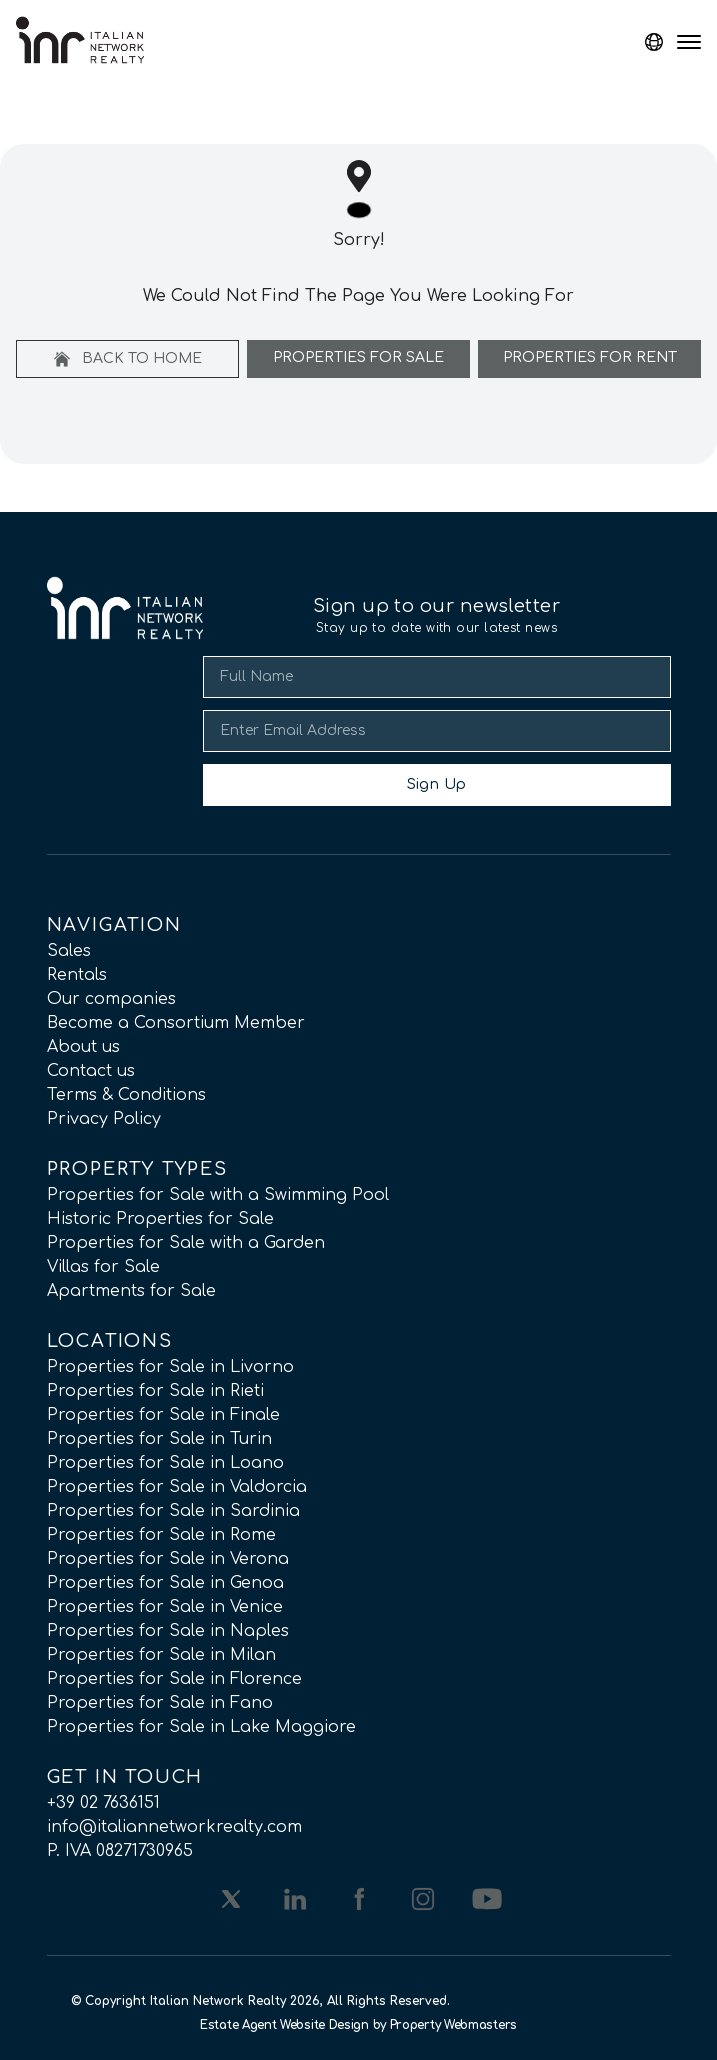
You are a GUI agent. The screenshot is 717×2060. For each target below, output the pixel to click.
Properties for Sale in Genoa (165, 1583)
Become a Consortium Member (176, 1023)
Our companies (111, 999)
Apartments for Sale (131, 1291)
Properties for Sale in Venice (165, 1607)
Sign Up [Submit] (436, 784)
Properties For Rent (590, 357)
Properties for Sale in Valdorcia (177, 1487)
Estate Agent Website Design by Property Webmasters (358, 2025)
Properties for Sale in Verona (168, 1559)
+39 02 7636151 (103, 1803)
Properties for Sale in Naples (168, 1631)
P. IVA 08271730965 (120, 1851)
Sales (69, 951)
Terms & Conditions (126, 1095)
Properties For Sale (358, 357)
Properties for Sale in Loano (165, 1463)
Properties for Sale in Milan (161, 1655)
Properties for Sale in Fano (160, 1703)
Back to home (128, 359)
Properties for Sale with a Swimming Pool (218, 1195)
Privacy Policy (104, 1119)
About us (83, 1047)
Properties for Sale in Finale (163, 1415)
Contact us (91, 1071)
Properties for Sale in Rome (161, 1535)
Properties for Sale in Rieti (155, 1391)
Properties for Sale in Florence (174, 1679)
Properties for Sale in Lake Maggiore (201, 1727)
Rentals (77, 975)
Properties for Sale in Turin (159, 1439)
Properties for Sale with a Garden (186, 1243)
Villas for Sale (103, 1267)
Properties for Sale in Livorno (170, 1367)
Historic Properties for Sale (160, 1219)
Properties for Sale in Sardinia (173, 1511)
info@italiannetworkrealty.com (174, 1827)
